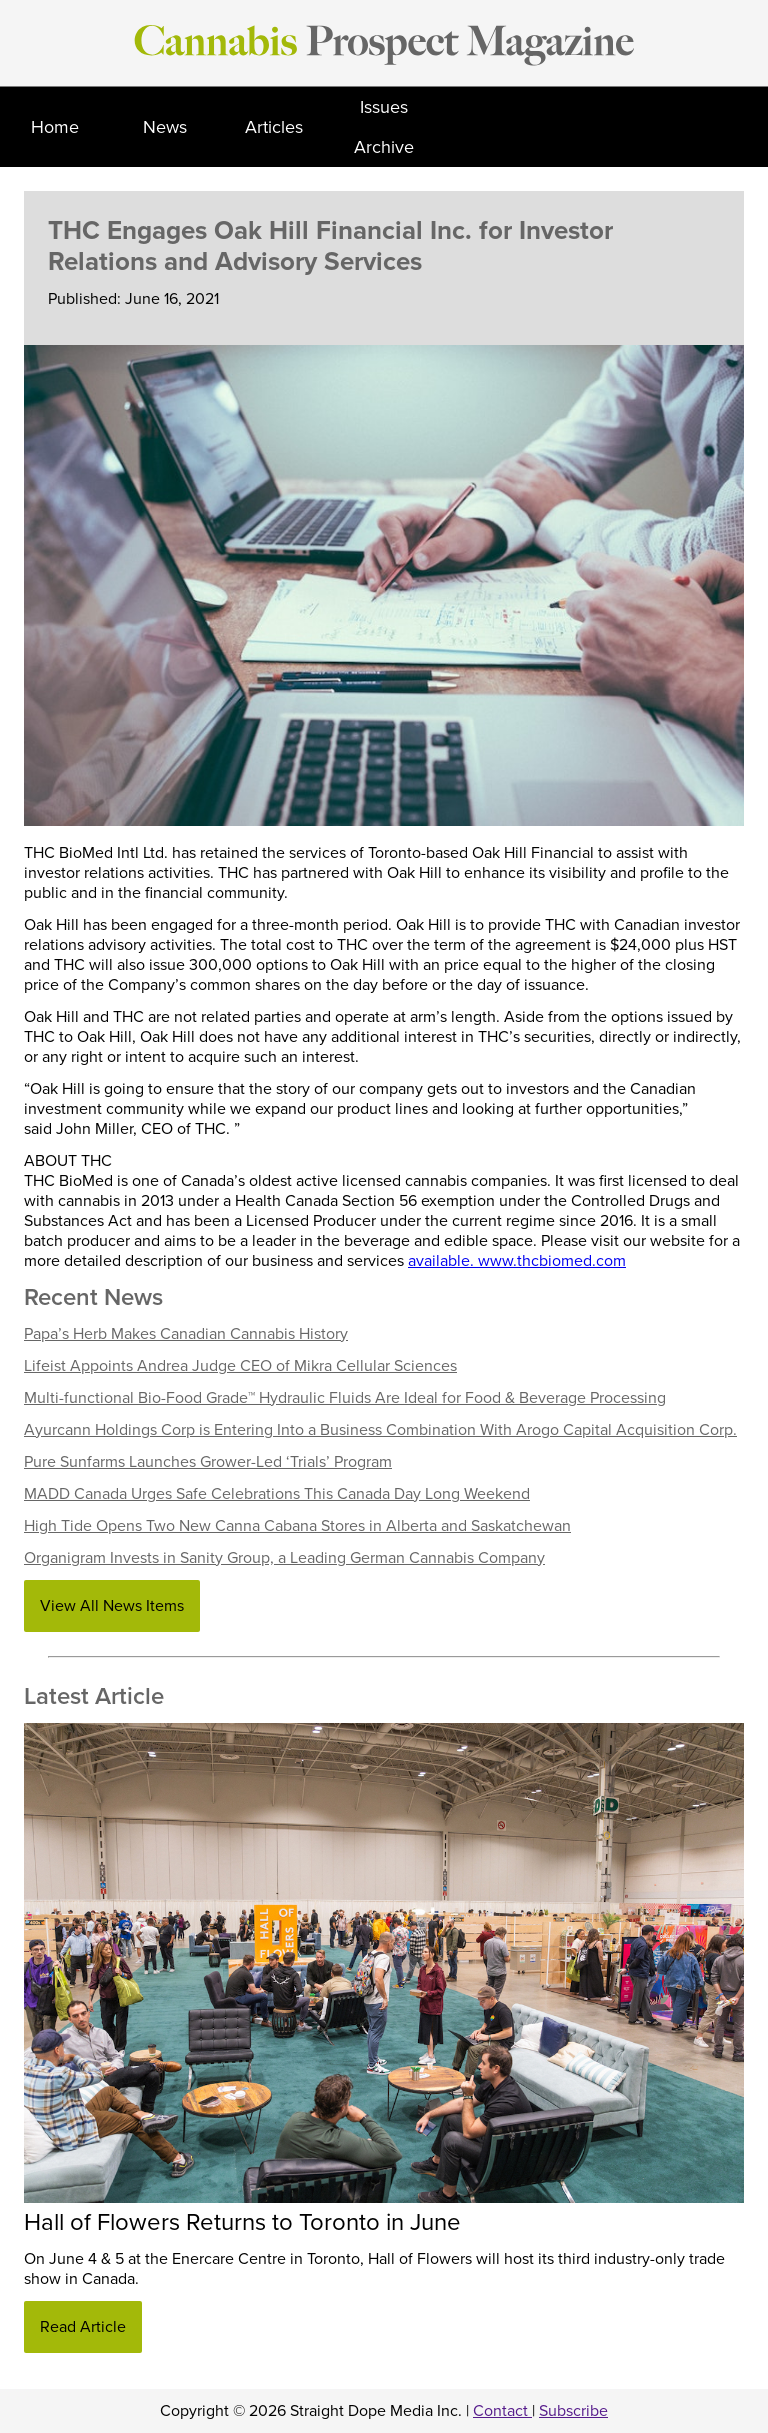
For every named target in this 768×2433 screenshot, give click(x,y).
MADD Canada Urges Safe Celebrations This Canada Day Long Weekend (277, 1494)
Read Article (83, 2327)
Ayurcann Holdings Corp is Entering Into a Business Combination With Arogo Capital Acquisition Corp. (380, 1430)
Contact (502, 2411)
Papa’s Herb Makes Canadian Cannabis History (186, 1334)
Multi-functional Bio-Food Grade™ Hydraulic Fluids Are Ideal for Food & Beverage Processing (345, 1398)
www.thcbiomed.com (552, 1261)
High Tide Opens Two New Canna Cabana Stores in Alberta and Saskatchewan (297, 1526)
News (165, 127)
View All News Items (112, 1606)
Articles (274, 127)
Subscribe (573, 2411)
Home (55, 127)
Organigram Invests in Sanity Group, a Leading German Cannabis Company (284, 1558)
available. (443, 1261)
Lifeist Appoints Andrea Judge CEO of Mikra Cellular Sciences (240, 1366)
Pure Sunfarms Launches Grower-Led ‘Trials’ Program (208, 1462)
